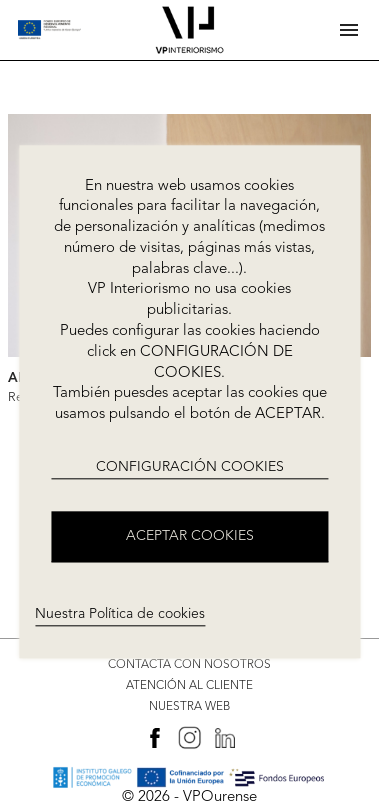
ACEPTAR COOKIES (190, 536)
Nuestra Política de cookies (120, 614)
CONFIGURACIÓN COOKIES (190, 467)
